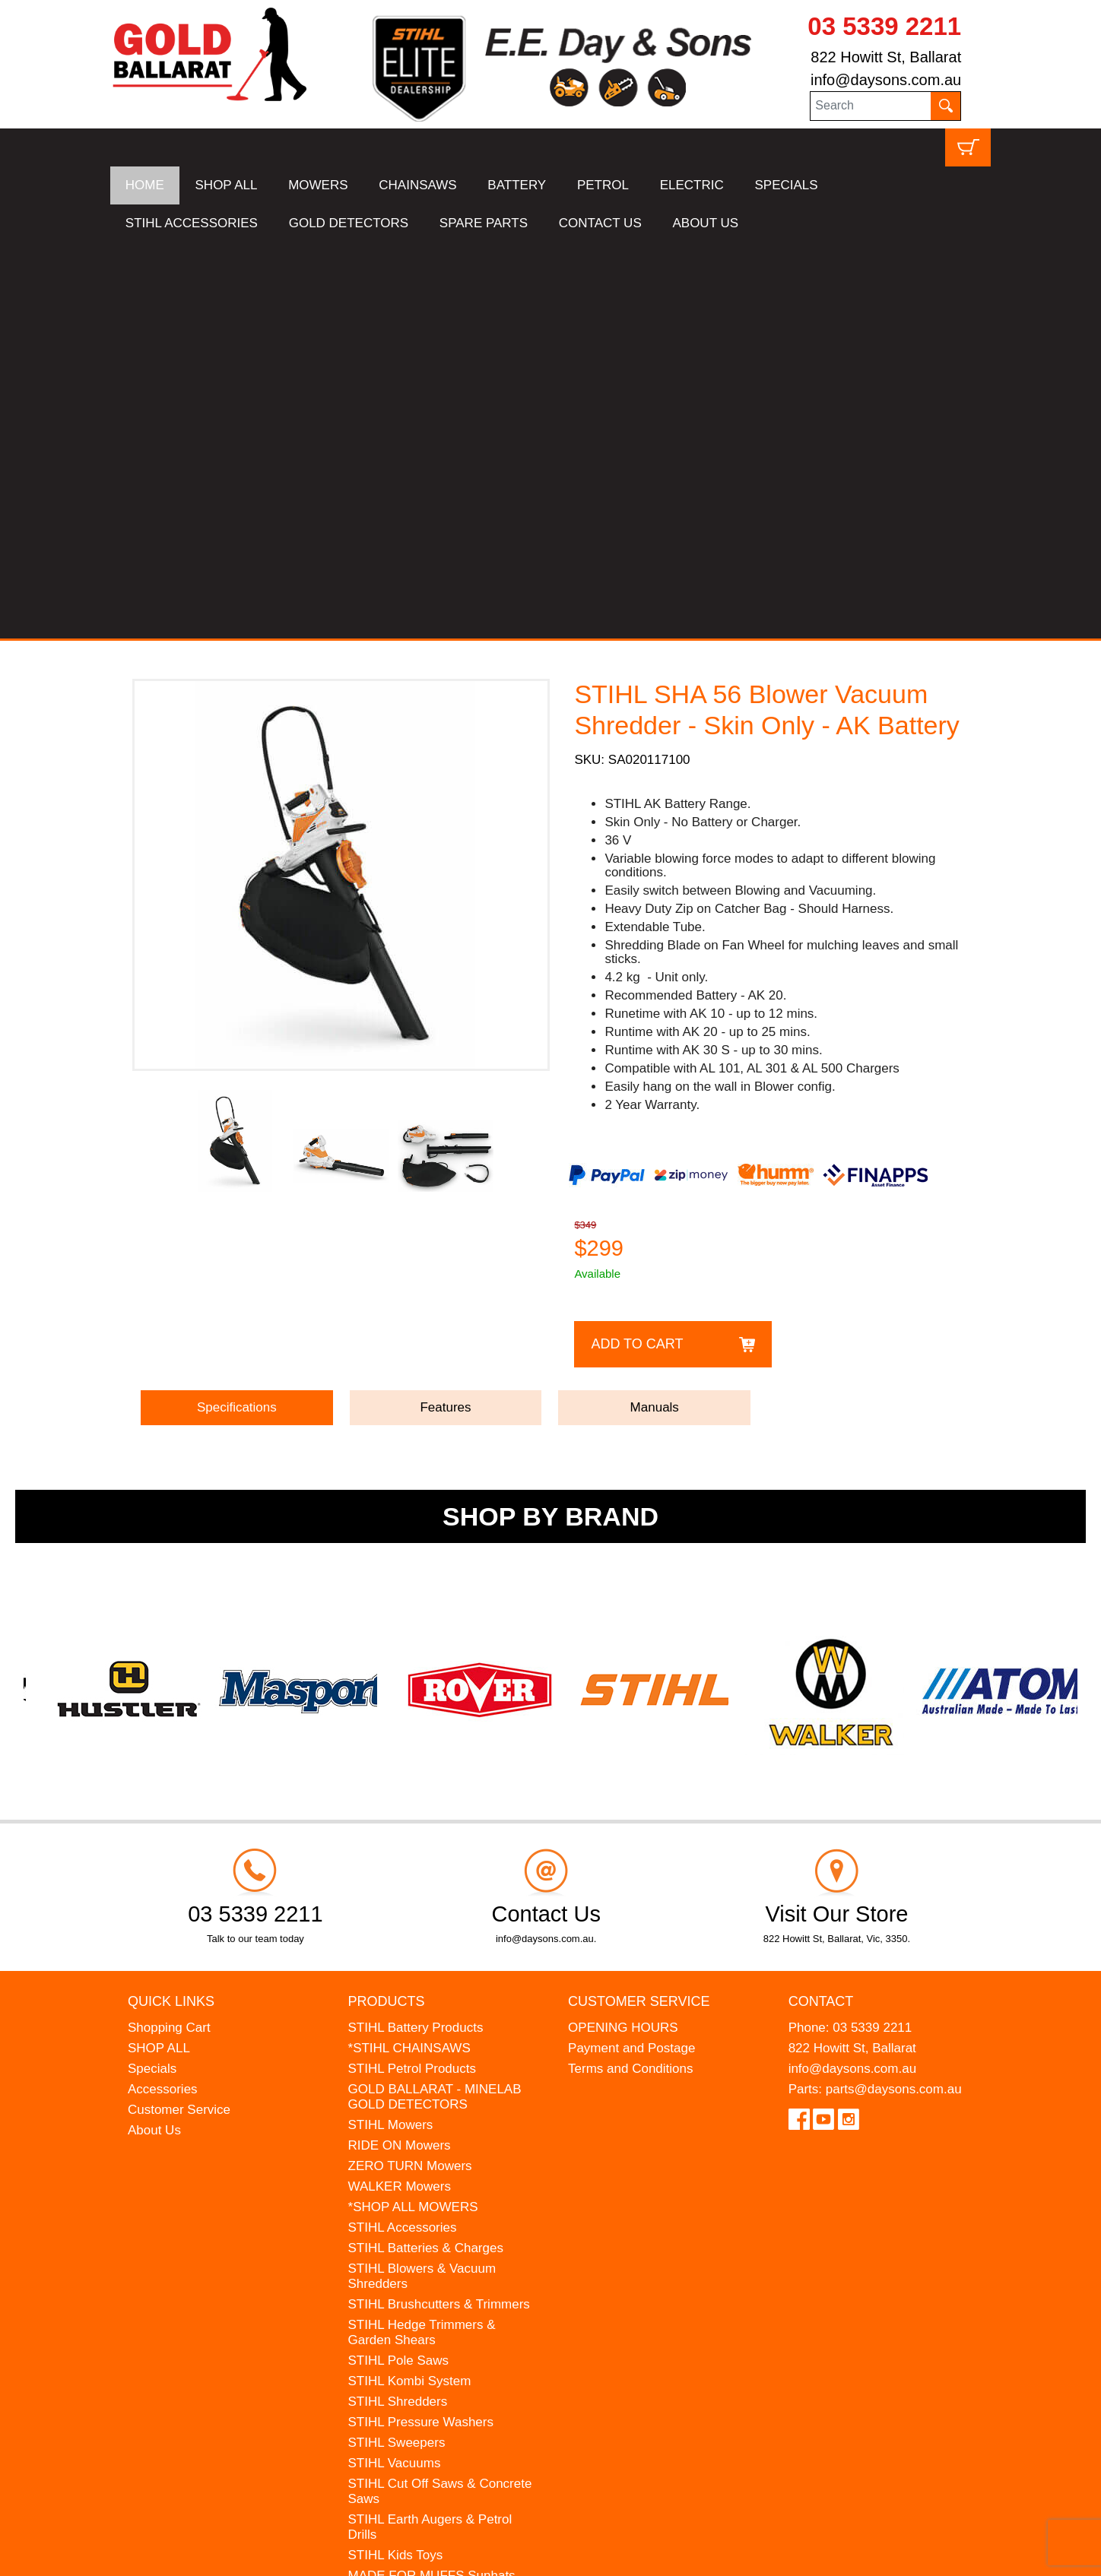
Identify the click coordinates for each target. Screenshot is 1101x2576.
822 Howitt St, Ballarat (886, 57)
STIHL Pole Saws (398, 1964)
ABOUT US (705, 223)
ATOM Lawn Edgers (406, 2200)
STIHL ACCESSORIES (191, 223)
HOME (144, 185)
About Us (154, 1734)
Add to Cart (637, 947)
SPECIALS (786, 185)
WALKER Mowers (399, 1790)
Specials (152, 1672)
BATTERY (516, 185)
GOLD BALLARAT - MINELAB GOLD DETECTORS (435, 1701)
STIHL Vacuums (394, 2067)
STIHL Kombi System (409, 1985)
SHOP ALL (226, 185)
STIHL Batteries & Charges (425, 1852)
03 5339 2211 (884, 26)
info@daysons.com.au (886, 79)
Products (386, 1605)
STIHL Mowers (390, 1729)
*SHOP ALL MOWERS (413, 1811)
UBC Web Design (229, 2554)
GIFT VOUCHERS (401, 2282)
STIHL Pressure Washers (420, 2026)
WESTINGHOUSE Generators (435, 2241)
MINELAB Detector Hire (416, 2261)
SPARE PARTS (483, 223)
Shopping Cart (169, 1631)
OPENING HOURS (623, 1631)
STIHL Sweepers (397, 2046)
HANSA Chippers (397, 2220)
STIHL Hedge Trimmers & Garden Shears (422, 1936)
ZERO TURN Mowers (410, 1770)
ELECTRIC (692, 185)
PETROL (603, 185)
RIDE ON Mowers (399, 1749)
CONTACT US (600, 223)
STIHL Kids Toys (395, 2159)
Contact (821, 1605)
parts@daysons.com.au (894, 1693)
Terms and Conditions (630, 1672)
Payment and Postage (631, 1652)
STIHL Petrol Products (412, 1672)
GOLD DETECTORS (348, 223)
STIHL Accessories (402, 1831)
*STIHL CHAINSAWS (409, 1652)
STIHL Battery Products (416, 1631)
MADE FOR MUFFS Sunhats (432, 2179)
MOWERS (317, 185)
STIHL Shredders (398, 2005)
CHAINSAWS (417, 185)
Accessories (163, 1693)
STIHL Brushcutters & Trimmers (439, 1908)
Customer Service (179, 1713)
